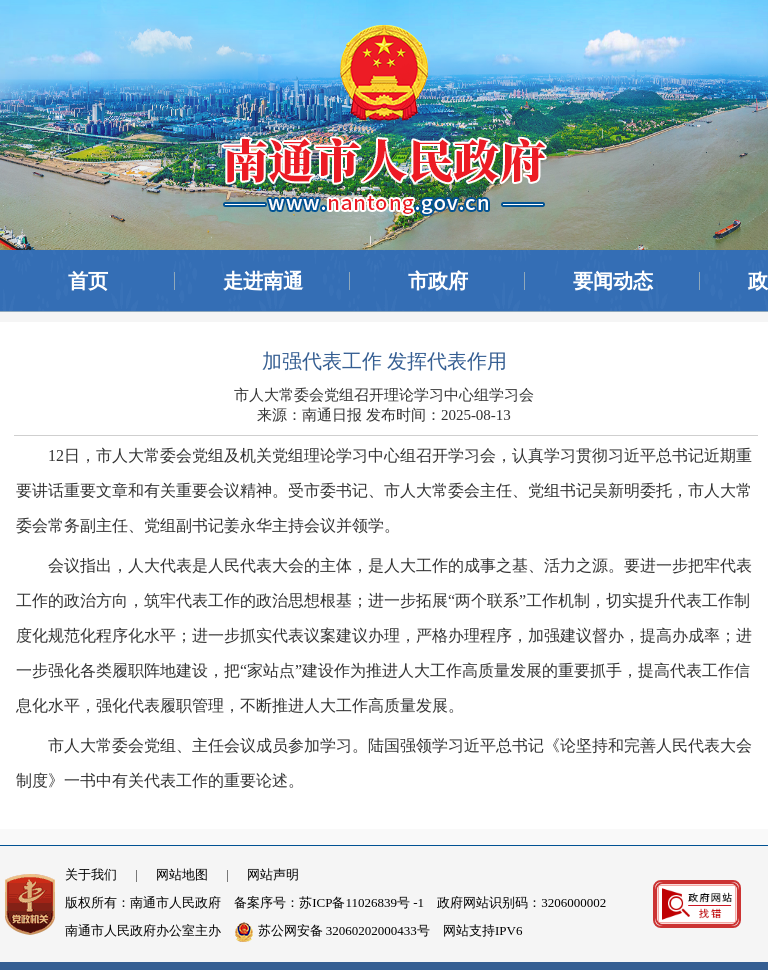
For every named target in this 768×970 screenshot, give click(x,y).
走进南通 (263, 281)
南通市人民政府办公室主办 (143, 930)
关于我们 (91, 874)
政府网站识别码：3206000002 (521, 902)
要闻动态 (613, 281)
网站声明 (273, 874)
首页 (88, 281)
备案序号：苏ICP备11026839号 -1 (329, 902)
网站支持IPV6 (482, 930)
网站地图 (182, 874)
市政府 (438, 281)
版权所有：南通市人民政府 (143, 902)
